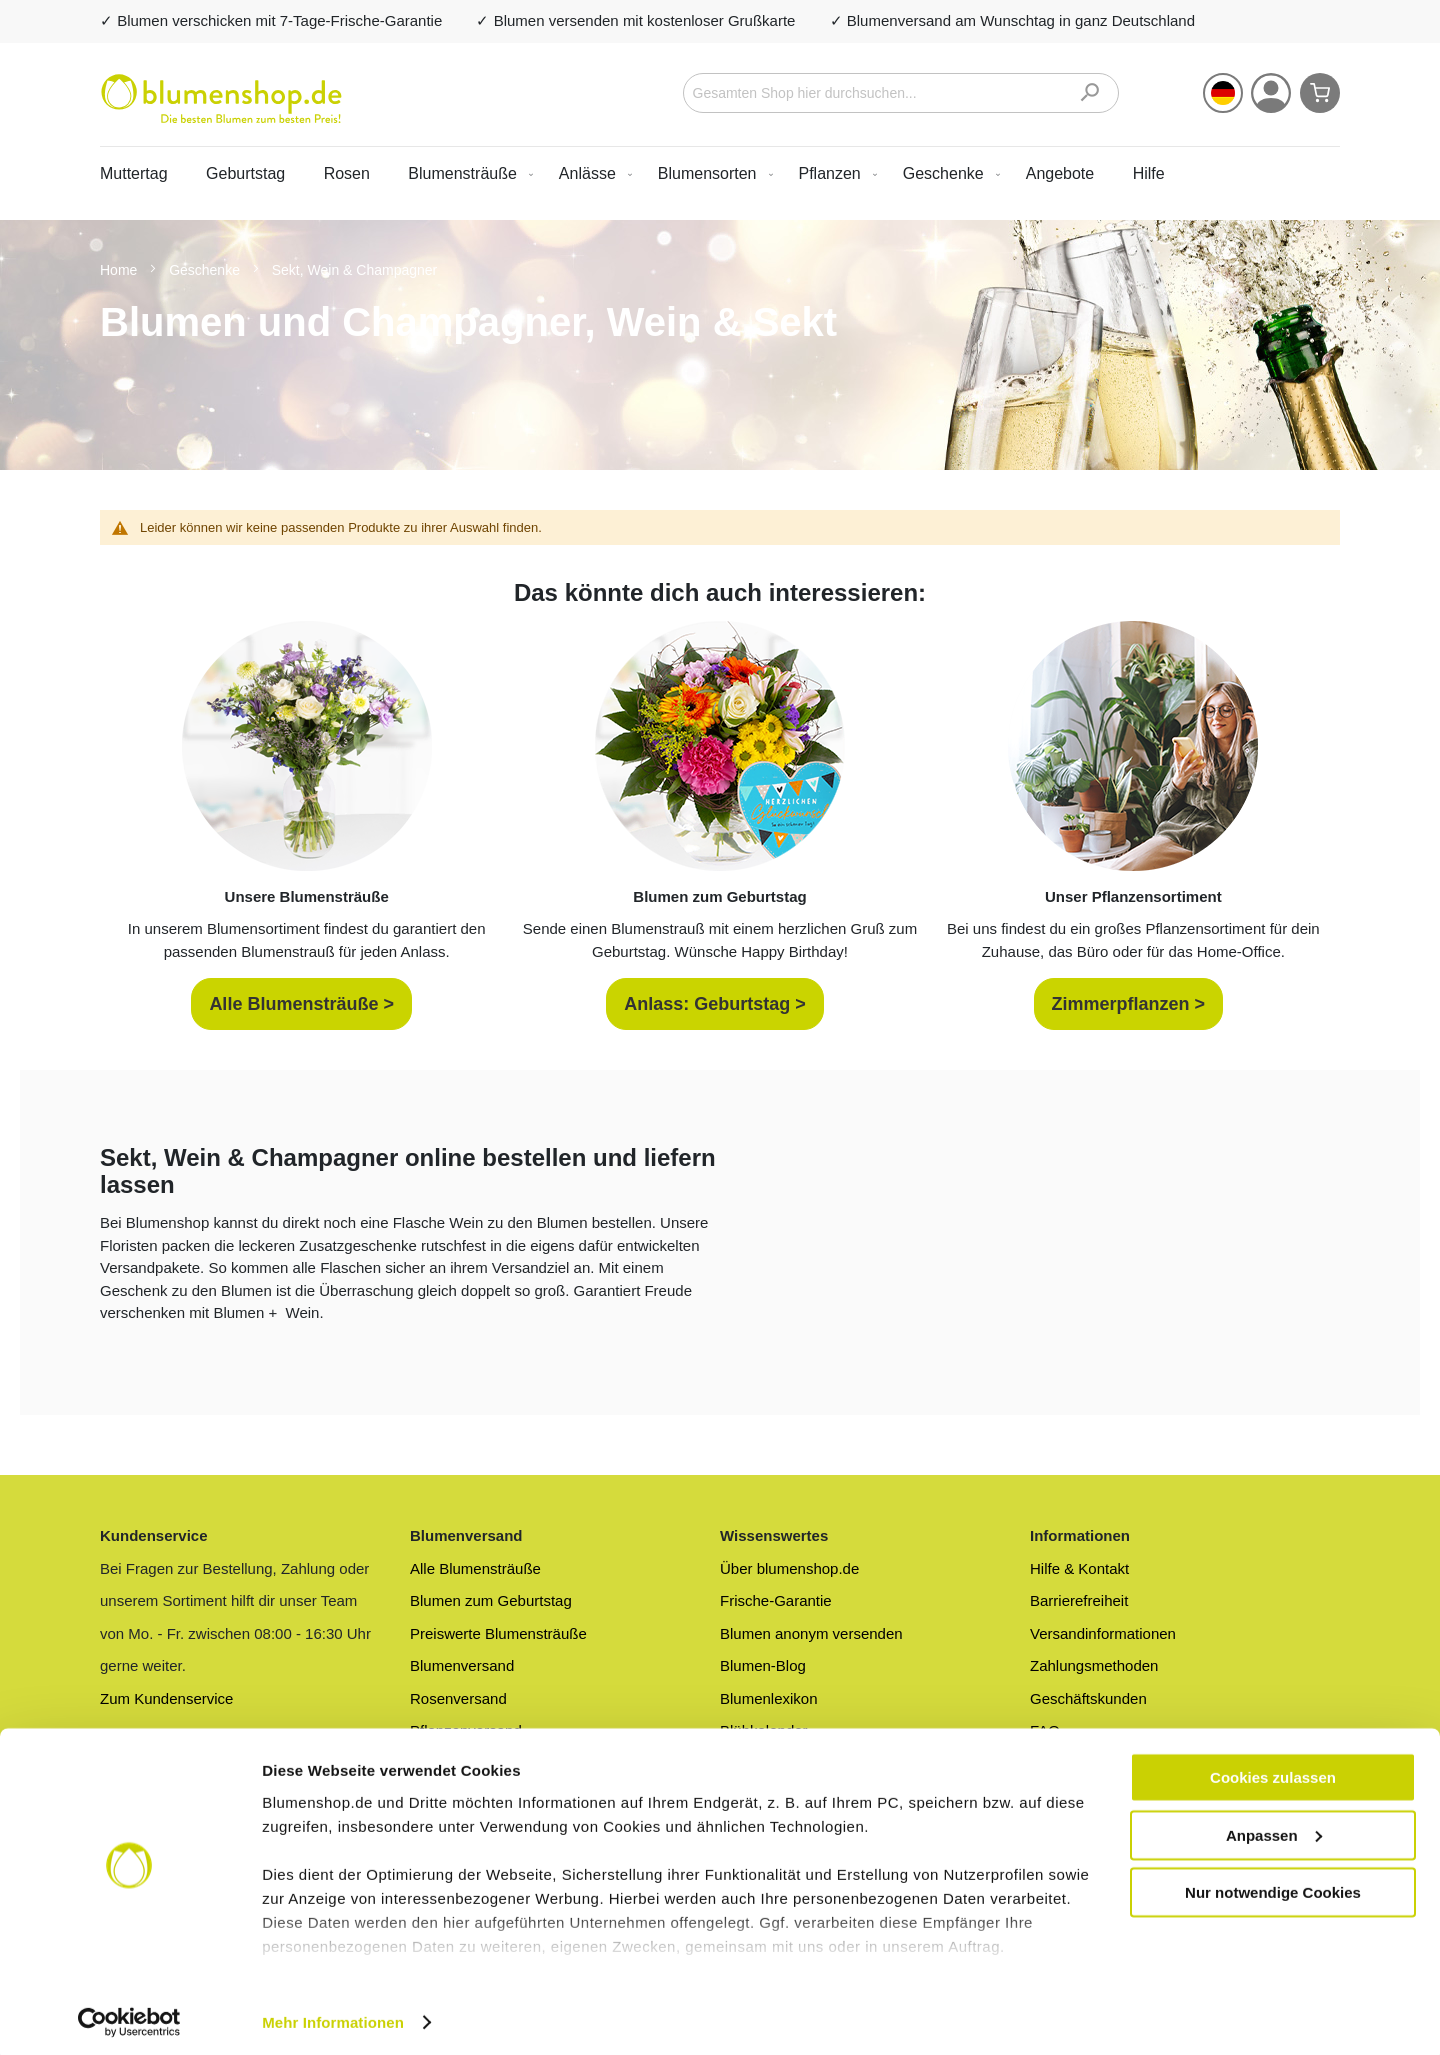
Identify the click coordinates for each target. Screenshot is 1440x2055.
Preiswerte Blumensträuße (498, 1633)
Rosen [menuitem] (347, 173)
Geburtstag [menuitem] (245, 173)
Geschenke (206, 270)
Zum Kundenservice (166, 1698)
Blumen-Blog (763, 1665)
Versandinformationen (1103, 1633)
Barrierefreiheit (1079, 1600)
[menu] (720, 173)
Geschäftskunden (1088, 1698)
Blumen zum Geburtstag (491, 1600)
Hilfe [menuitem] (1149, 173)
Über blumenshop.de (789, 1568)
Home (120, 270)
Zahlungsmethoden (1094, 1665)
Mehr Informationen (333, 2015)
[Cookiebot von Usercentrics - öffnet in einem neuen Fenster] (129, 2016)
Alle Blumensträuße (475, 1568)
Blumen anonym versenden (811, 1633)
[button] (1223, 93)
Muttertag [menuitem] (134, 173)
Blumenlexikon (769, 1698)
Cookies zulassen (1273, 1770)
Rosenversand (458, 1698)
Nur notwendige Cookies (1273, 1885)
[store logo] (221, 99)
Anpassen (1274, 1828)
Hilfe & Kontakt (1079, 1568)
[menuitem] (466, 173)
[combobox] (901, 93)
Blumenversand (462, 1665)
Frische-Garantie (776, 1600)
